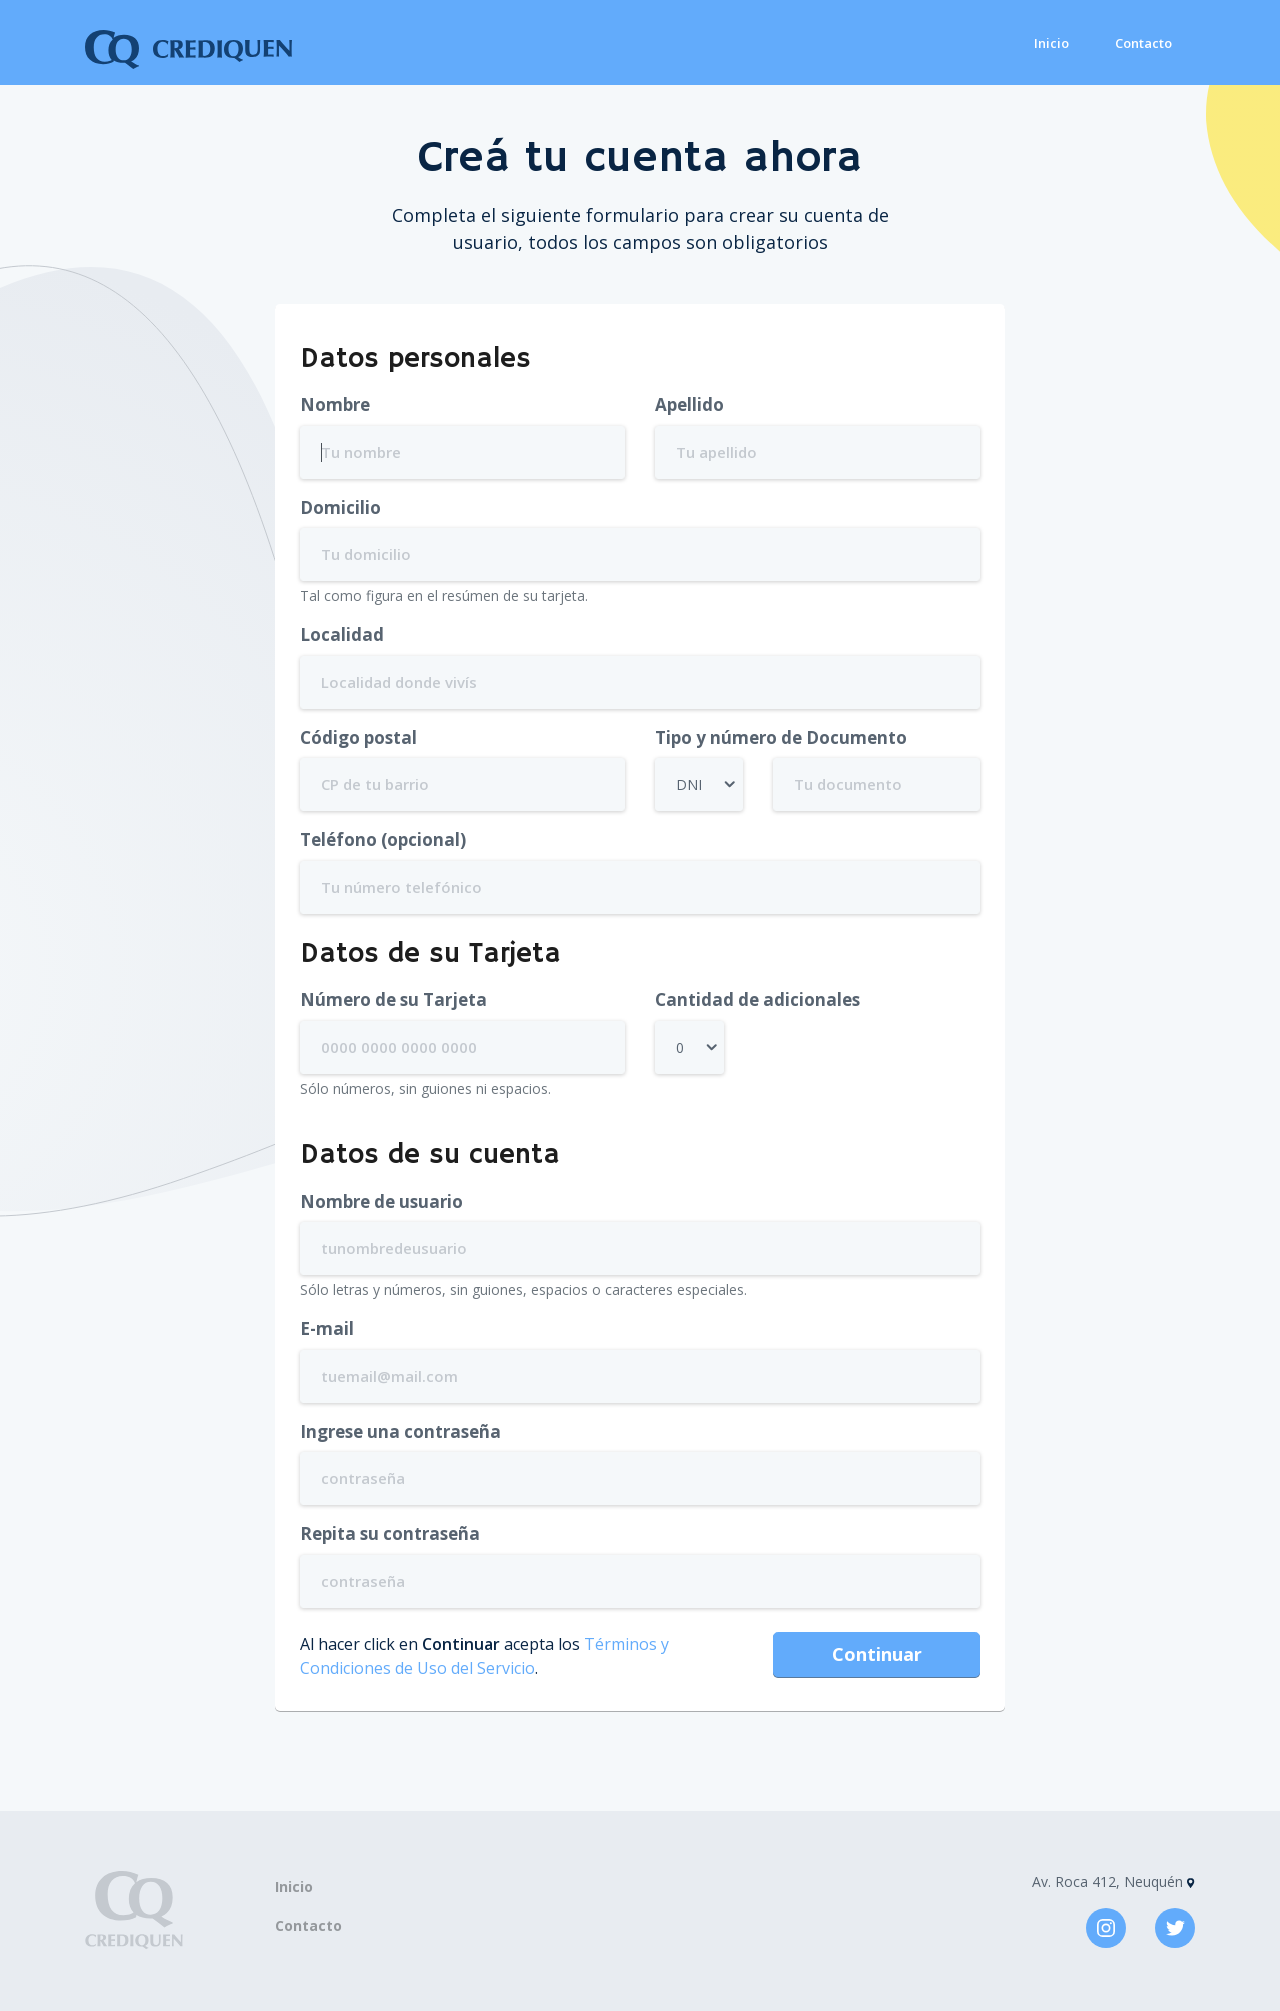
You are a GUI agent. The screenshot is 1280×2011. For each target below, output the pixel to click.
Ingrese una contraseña (400, 1431)
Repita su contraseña (390, 1533)
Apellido (689, 404)
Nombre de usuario (381, 1201)
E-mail (327, 1328)
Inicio (1051, 43)
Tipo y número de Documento (781, 737)
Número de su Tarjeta (393, 999)
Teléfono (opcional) (383, 839)
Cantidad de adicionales (757, 999)
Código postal (358, 737)
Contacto (1143, 43)
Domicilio (340, 507)
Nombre (335, 404)
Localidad (342, 634)
